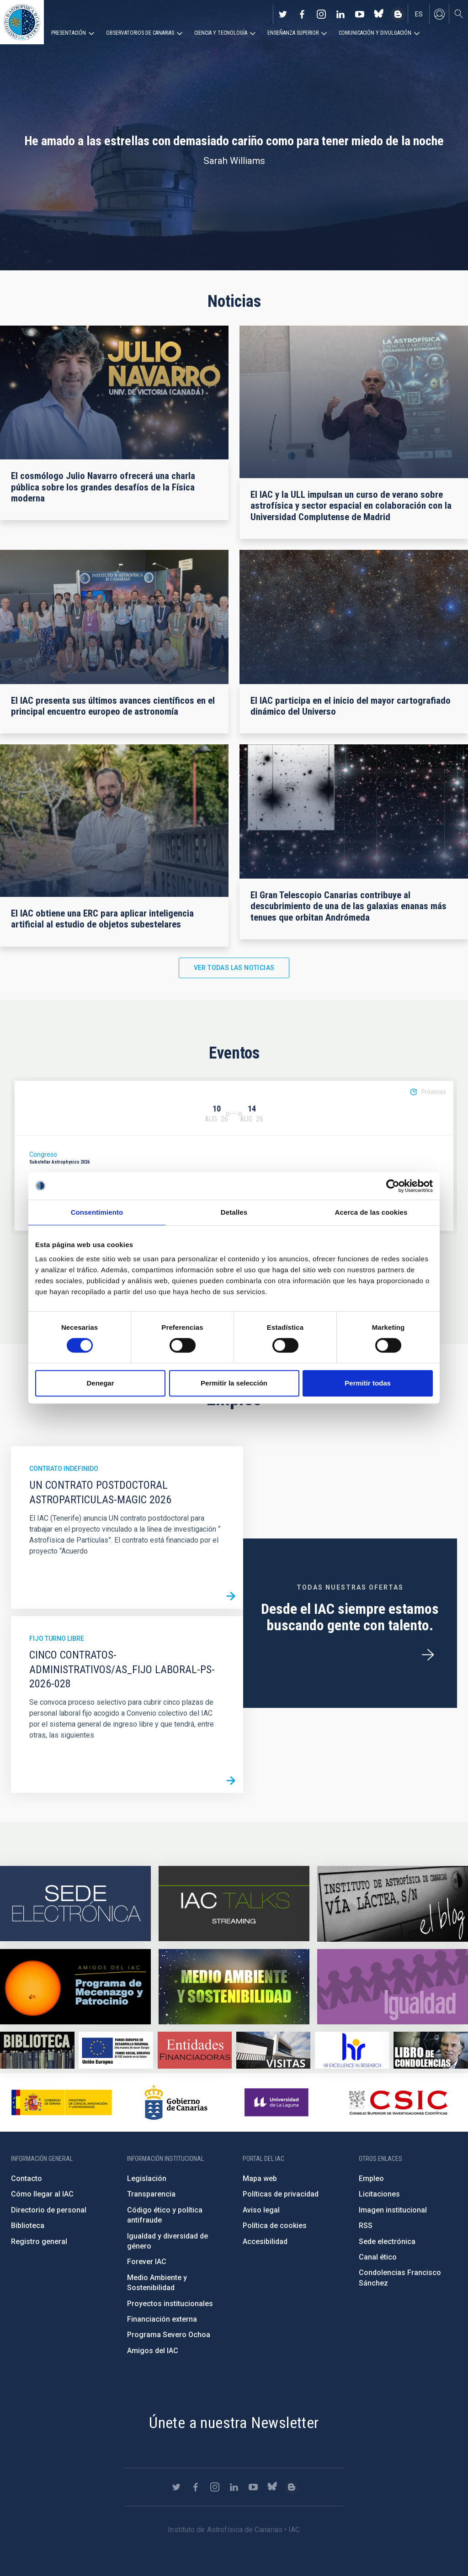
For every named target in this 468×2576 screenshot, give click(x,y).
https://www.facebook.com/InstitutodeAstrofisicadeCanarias (302, 14)
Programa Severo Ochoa (168, 2334)
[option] (234, 1155)
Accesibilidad (265, 2241)
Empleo (371, 2178)
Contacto (26, 2178)
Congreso (43, 1154)
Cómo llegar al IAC (42, 2194)
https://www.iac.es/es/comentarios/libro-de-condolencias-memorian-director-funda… (431, 2050)
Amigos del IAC (152, 2350)
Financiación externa (162, 2319)
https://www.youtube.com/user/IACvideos (359, 14)
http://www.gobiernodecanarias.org (176, 2102)
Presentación (68, 33)
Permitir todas (368, 1383)
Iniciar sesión (439, 14)
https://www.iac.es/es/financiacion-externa (195, 2050)
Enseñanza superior (293, 33)
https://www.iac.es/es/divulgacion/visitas (273, 2050)
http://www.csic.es (398, 2102)
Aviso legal (261, 2210)
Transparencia (151, 2194)
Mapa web (260, 2178)
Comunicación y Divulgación (375, 33)
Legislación (146, 2178)
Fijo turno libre (56, 1638)
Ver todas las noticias (234, 967)
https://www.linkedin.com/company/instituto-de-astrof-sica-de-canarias (340, 14)
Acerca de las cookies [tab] (371, 1212)
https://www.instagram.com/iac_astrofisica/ (321, 14)
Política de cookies (275, 2225)
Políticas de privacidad (281, 2194)
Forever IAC (146, 2261)
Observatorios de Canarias (140, 33)
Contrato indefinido (63, 1468)
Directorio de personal (48, 2210)
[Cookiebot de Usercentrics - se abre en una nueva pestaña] (393, 1186)
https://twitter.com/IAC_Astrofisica (282, 14)
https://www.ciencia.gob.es (61, 2102)
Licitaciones (379, 2194)
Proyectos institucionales (170, 2303)
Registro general (39, 2241)
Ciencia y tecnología (220, 33)
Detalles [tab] (234, 1212)
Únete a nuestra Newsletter (234, 2422)
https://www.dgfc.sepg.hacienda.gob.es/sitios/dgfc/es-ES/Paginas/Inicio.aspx (116, 2050)
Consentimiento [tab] (97, 1212)
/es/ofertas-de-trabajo (428, 1655)
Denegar (100, 1383)
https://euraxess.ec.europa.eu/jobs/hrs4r (352, 2050)
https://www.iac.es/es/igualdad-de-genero (392, 1986)
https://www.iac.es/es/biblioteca (37, 2050)
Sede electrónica (387, 2241)
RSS (365, 2225)
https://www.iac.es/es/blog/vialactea (398, 14)
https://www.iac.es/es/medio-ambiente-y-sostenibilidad (234, 1986)
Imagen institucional (393, 2210)
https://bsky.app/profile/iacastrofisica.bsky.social (378, 14)
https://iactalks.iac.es (234, 1904)
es (419, 14)
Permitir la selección (234, 1383)
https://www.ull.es (277, 2102)
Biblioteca (27, 2225)
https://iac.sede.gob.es (75, 1904)
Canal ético (378, 2257)
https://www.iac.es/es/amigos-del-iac (75, 1986)
